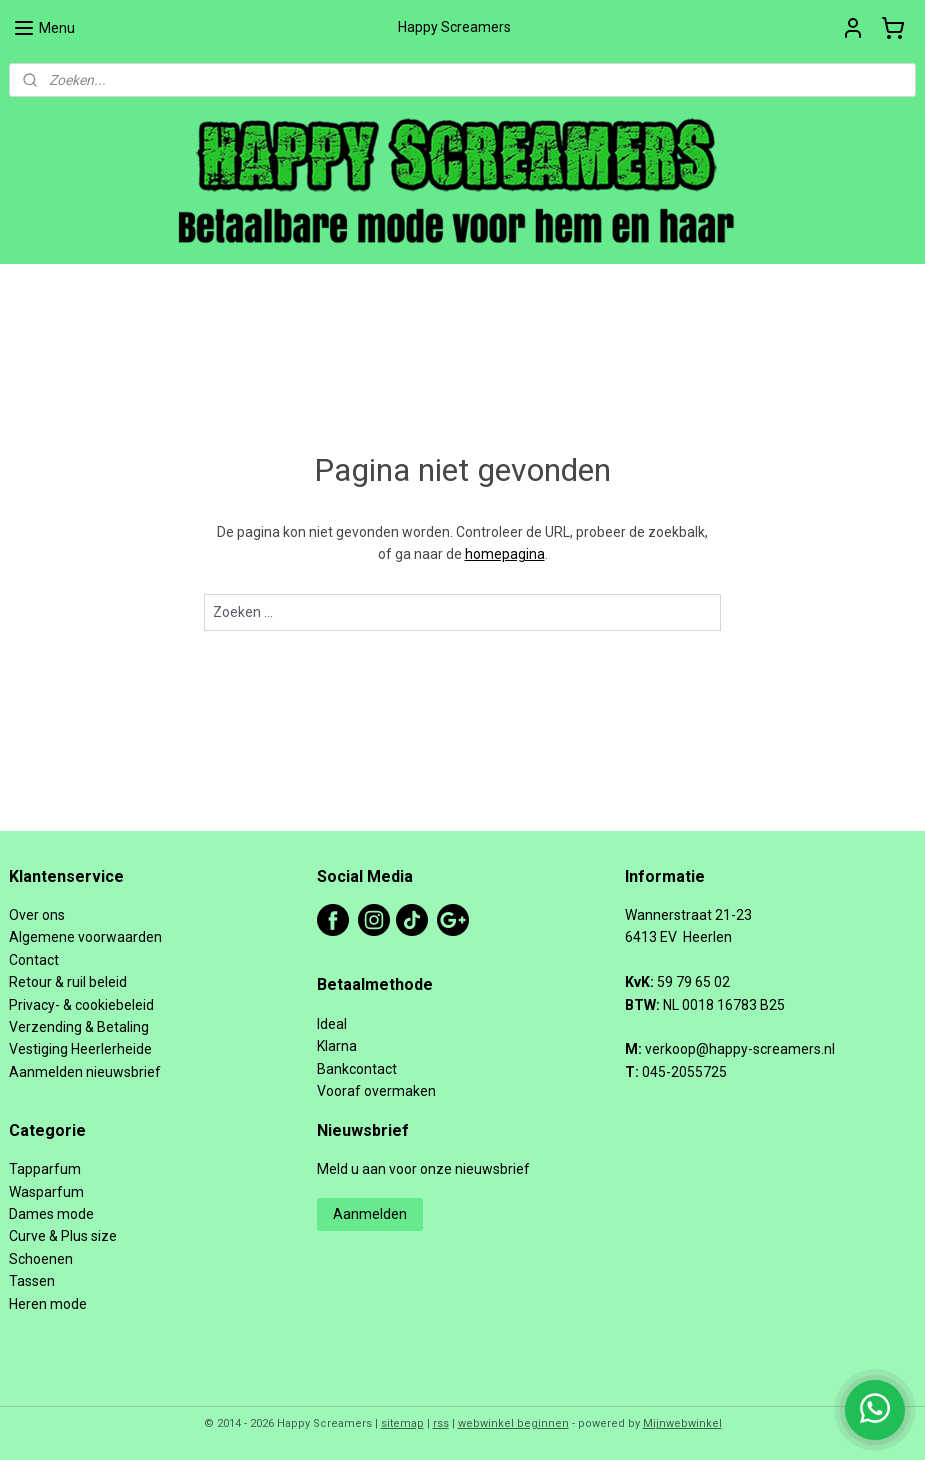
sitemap (402, 1423)
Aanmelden (370, 1214)
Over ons (37, 915)
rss (441, 1423)
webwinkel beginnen (513, 1423)
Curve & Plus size (63, 1236)
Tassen (32, 1281)
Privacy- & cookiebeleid (81, 1005)
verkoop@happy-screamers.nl (740, 1049)
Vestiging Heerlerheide (80, 1049)
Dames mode (51, 1214)
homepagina (505, 554)
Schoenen (41, 1259)
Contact (34, 960)
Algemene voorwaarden (85, 937)
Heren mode (48, 1304)
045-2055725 (684, 1072)
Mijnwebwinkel (682, 1423)
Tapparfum (45, 1169)
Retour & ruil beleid (68, 982)
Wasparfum (46, 1192)
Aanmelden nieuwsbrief (85, 1072)
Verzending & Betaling (79, 1027)
